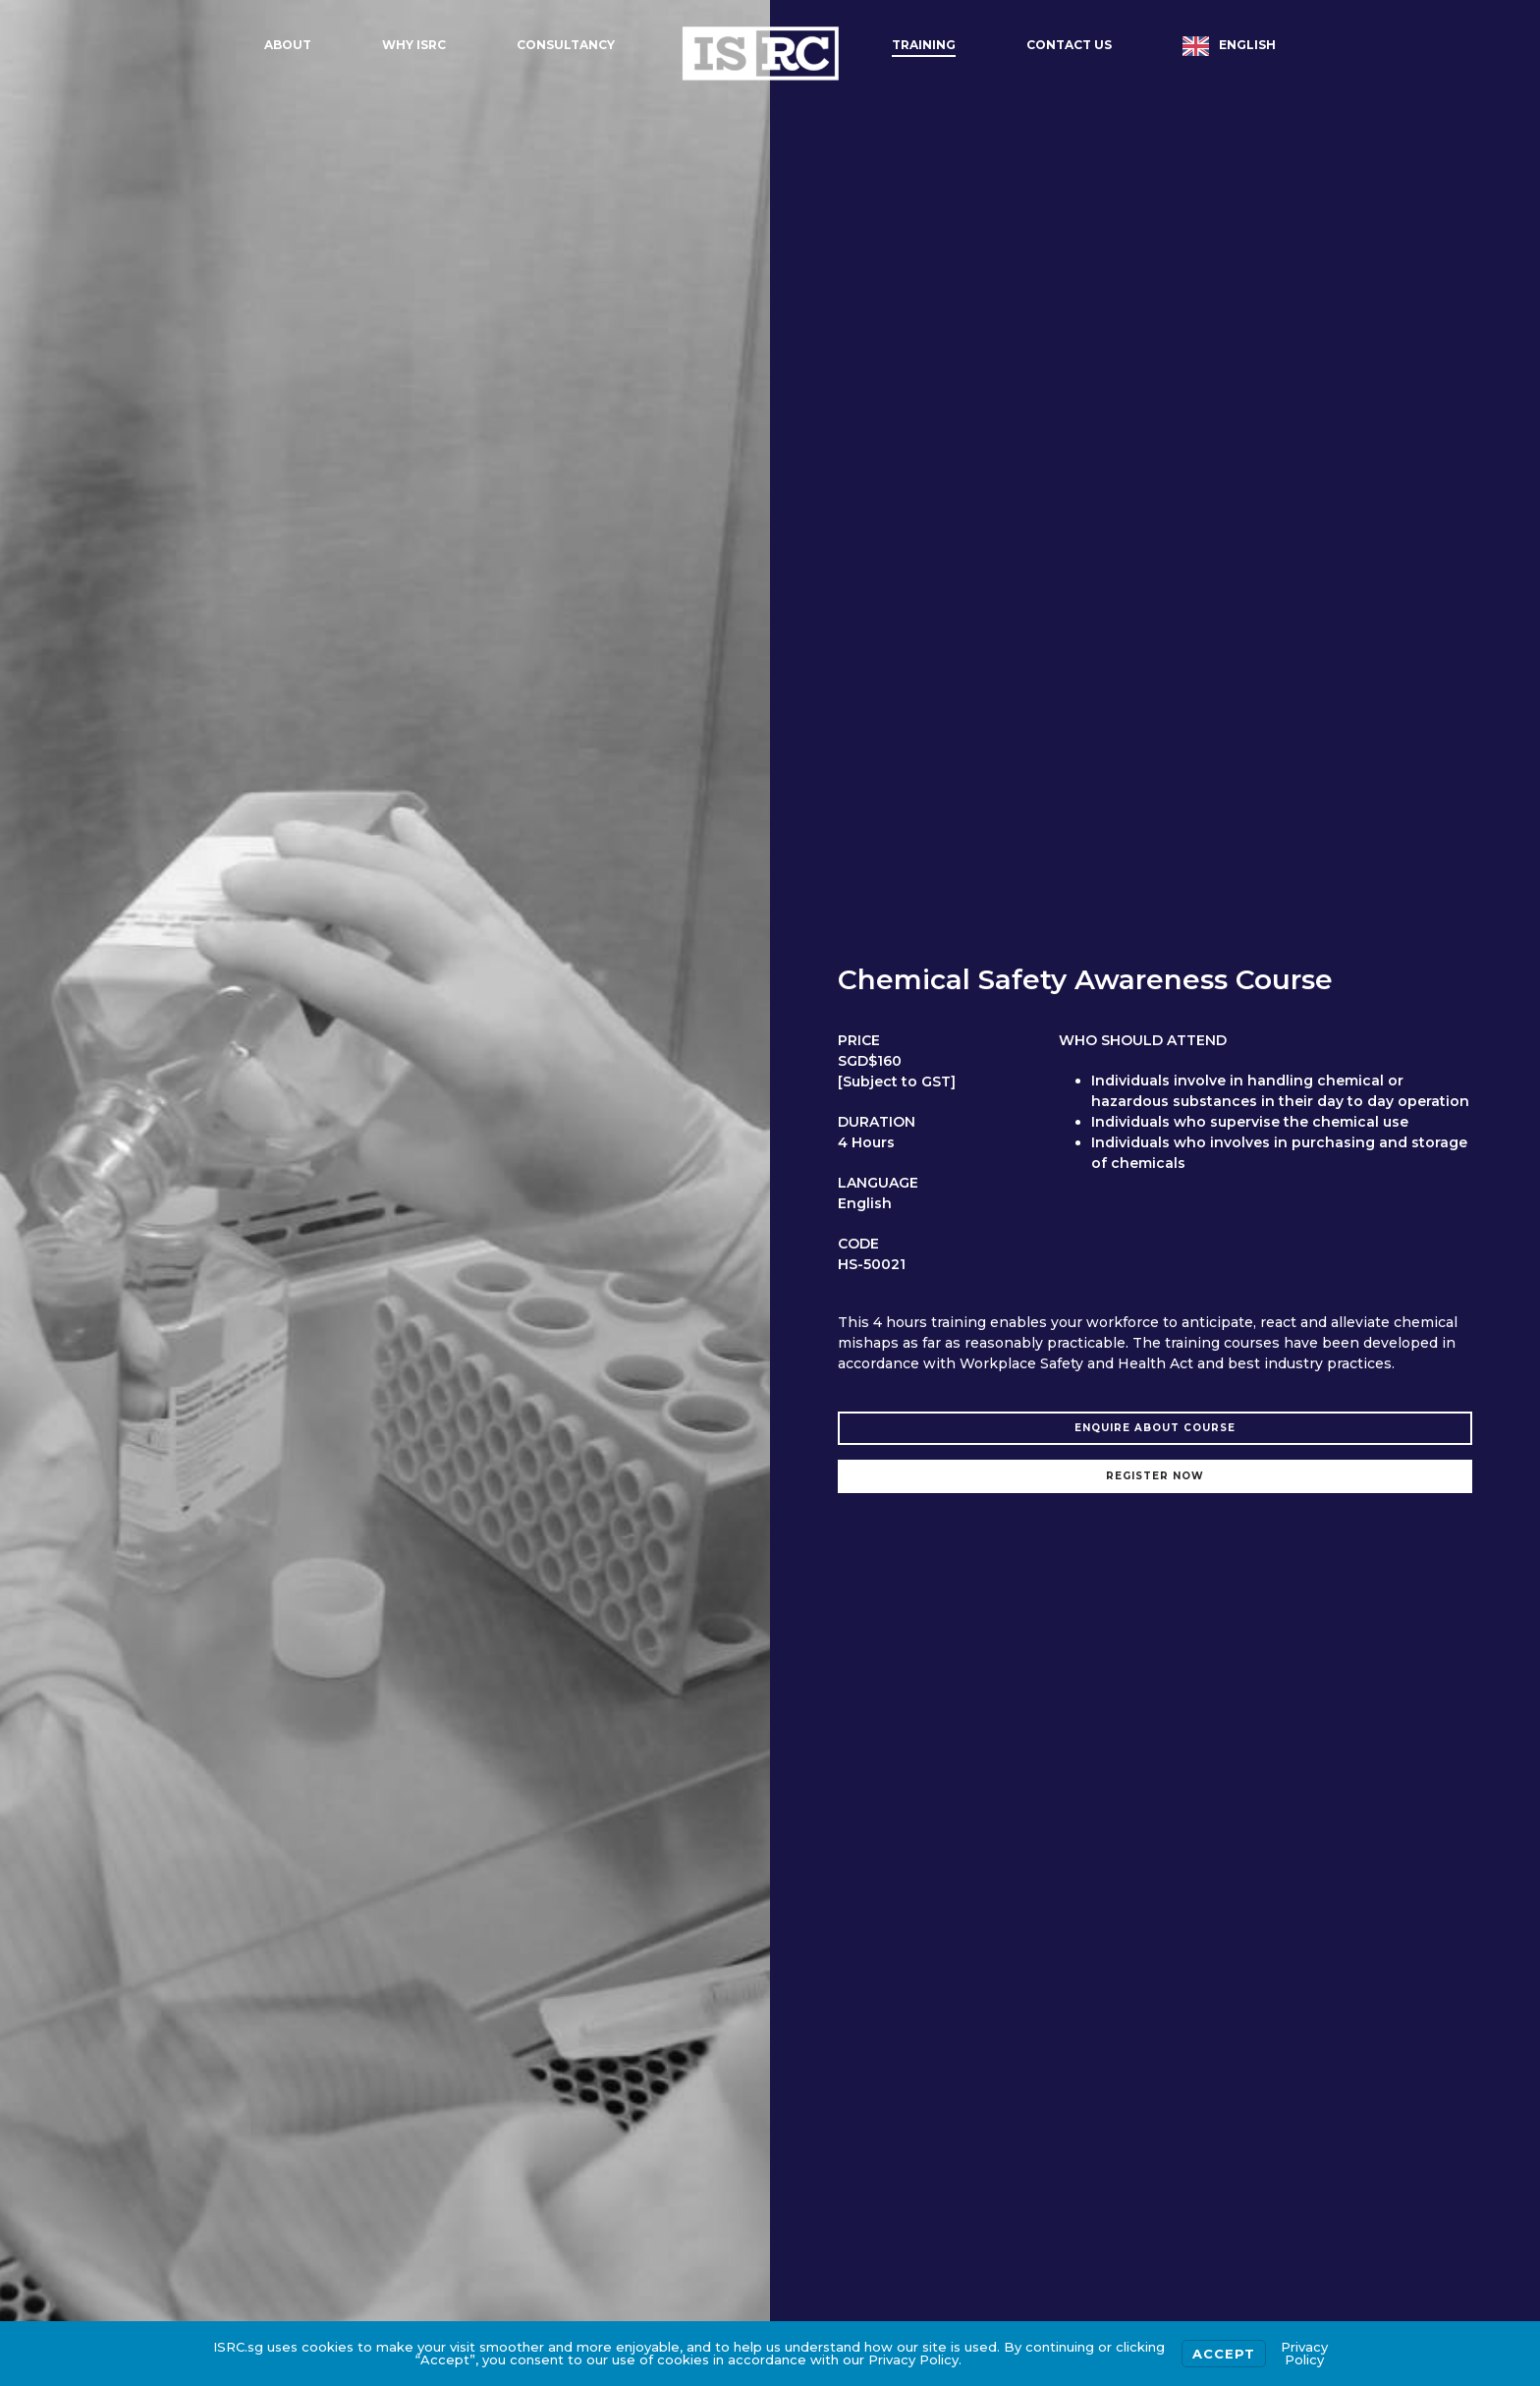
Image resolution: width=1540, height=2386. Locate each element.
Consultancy (566, 44)
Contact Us (1069, 44)
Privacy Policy (1304, 2353)
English (1247, 44)
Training (924, 44)
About (287, 44)
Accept (1223, 2353)
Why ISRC (414, 44)
